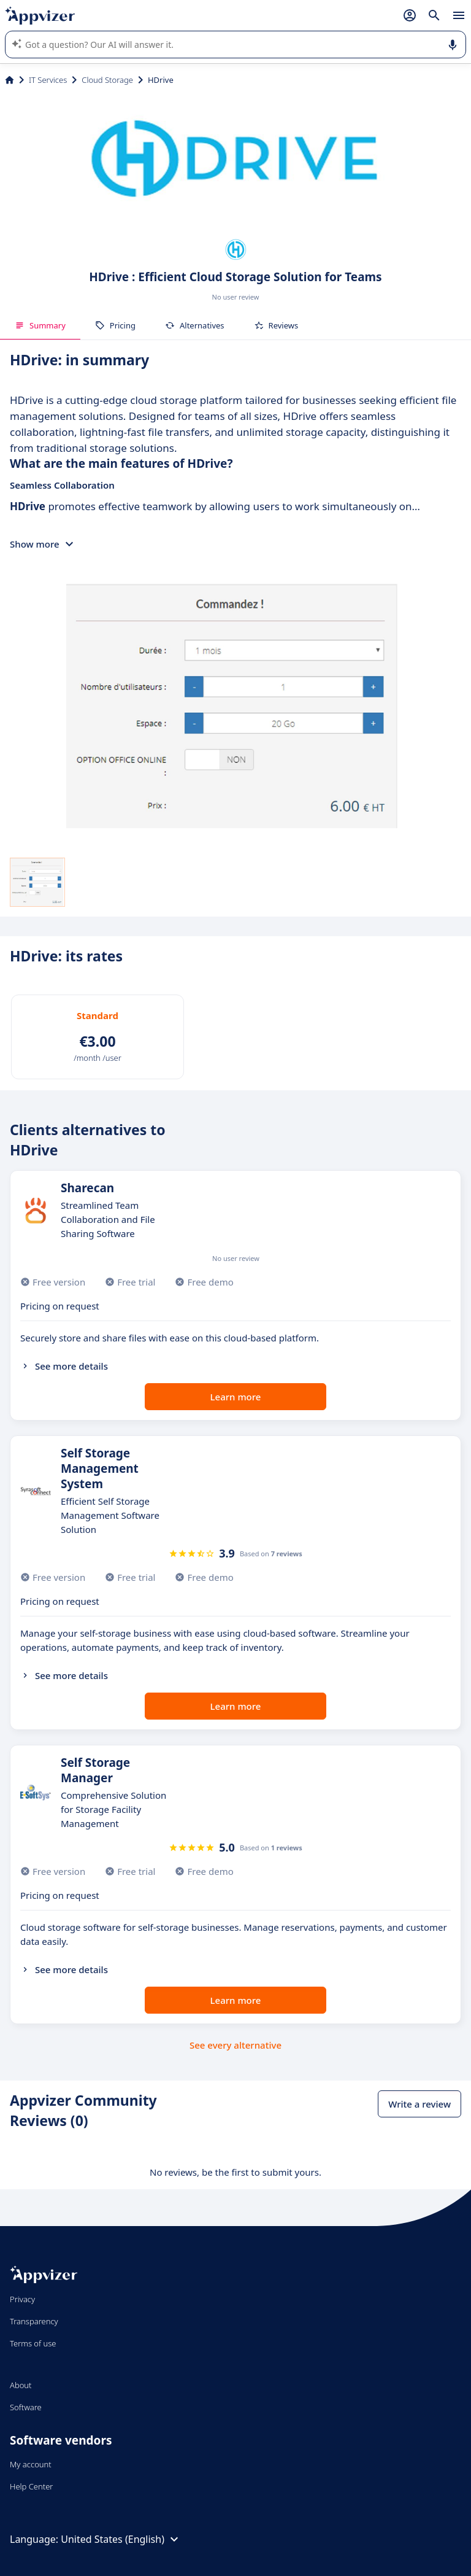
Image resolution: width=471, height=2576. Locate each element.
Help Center (31, 2486)
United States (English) (121, 2539)
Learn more (235, 1397)
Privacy (22, 2299)
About (21, 2385)
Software (26, 2407)
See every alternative (235, 2045)
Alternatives (194, 325)
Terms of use (33, 2343)
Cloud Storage (107, 79)
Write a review (419, 2104)
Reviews (276, 325)
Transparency (34, 2321)
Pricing (115, 325)
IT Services (48, 79)
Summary (40, 325)
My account (31, 2464)
